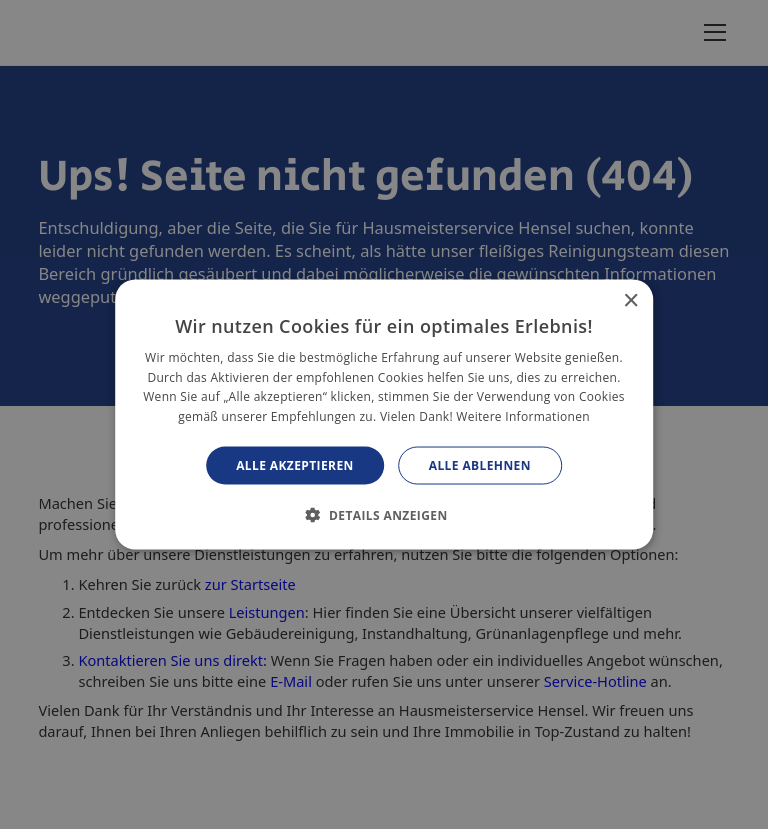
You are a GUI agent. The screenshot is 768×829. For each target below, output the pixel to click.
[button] (383, 515)
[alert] (384, 414)
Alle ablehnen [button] (480, 465)
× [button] (630, 300)
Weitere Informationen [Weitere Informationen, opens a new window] (523, 416)
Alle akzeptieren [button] (295, 465)
